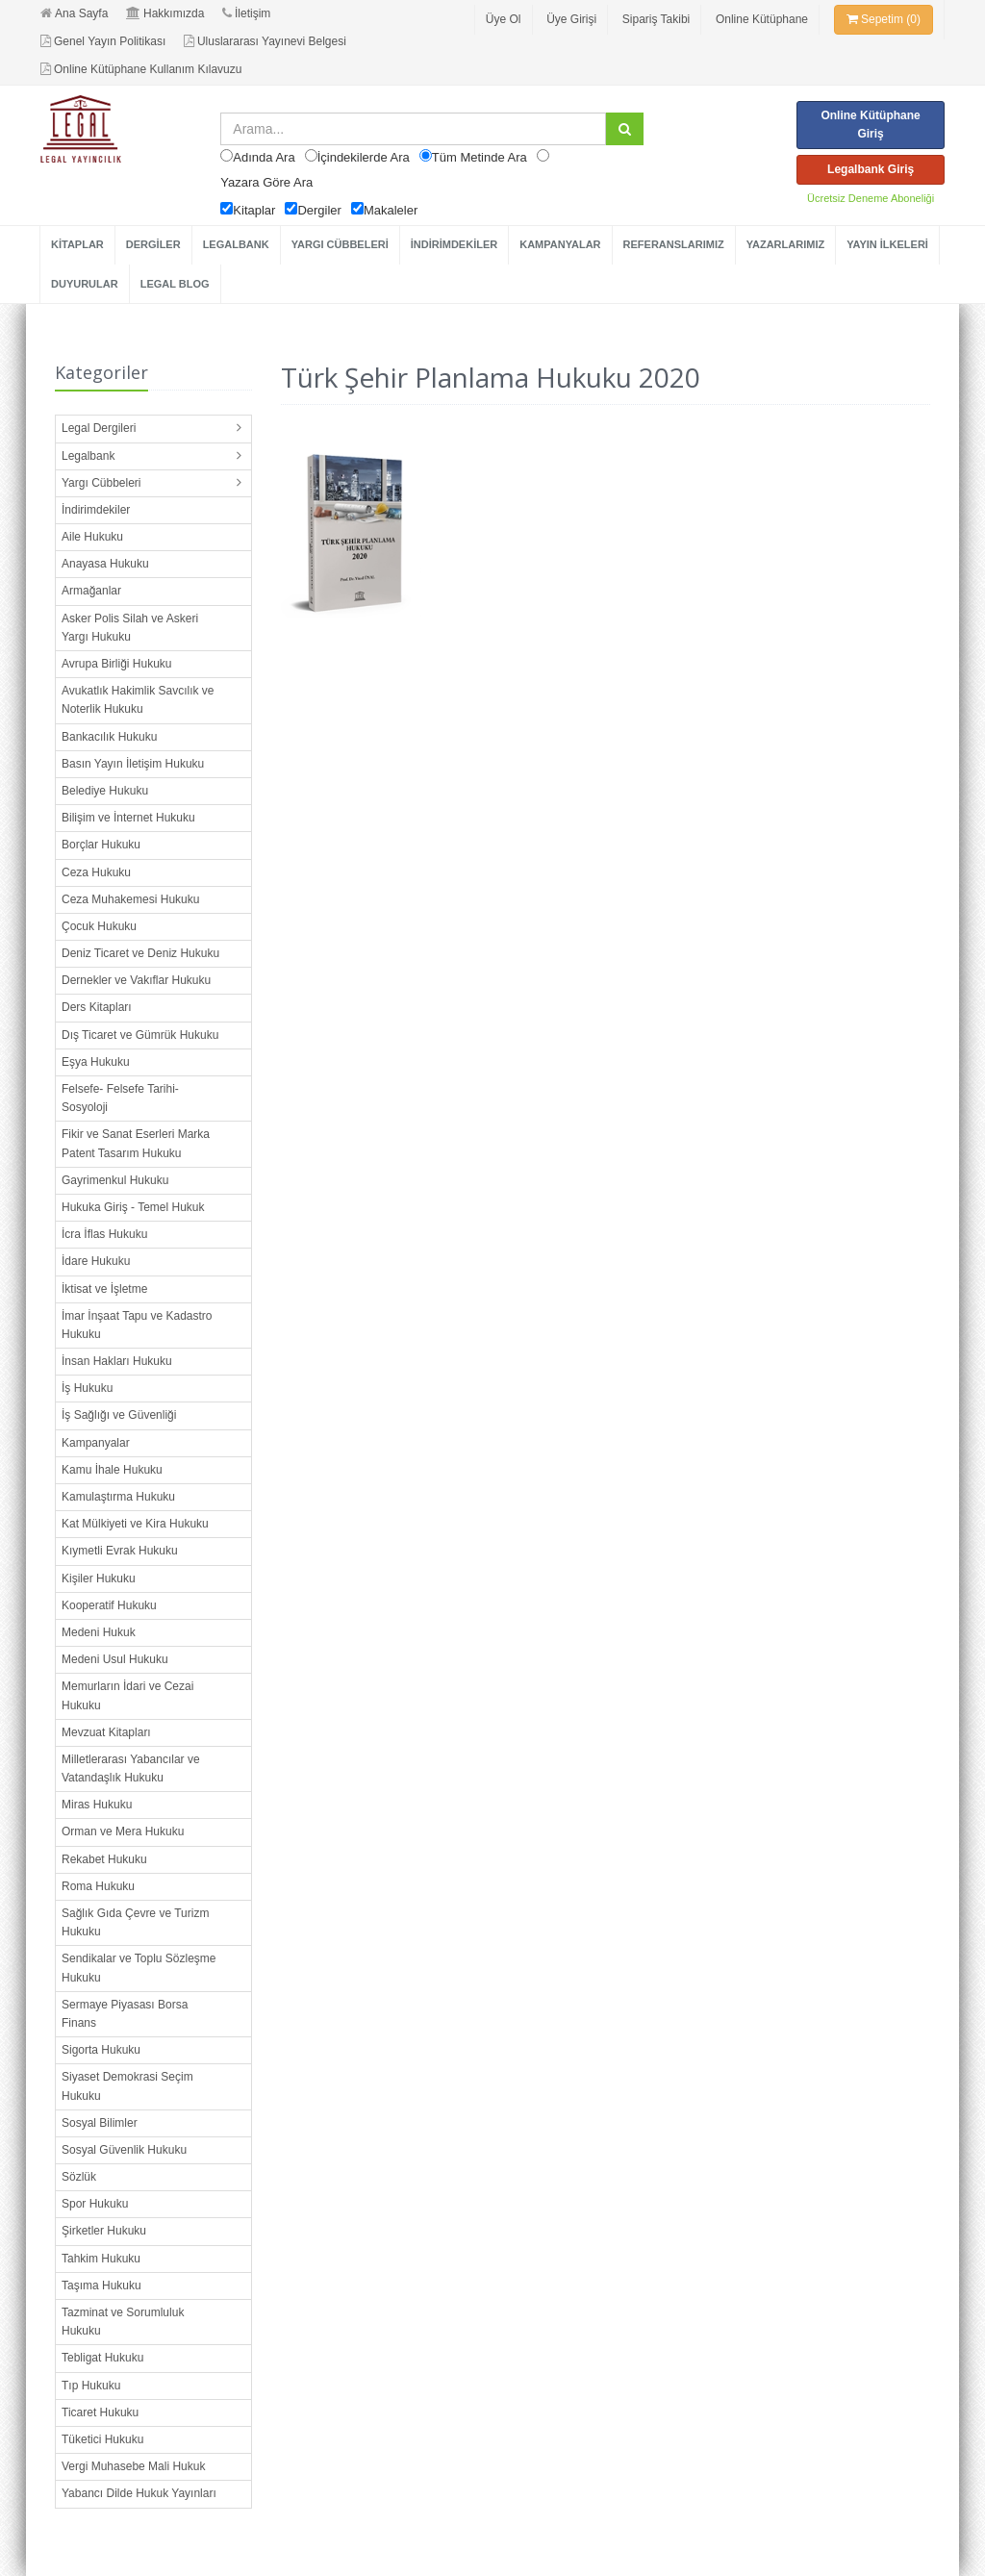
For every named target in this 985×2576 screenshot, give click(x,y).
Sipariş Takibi (656, 19)
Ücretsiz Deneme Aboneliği (870, 198)
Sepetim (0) (883, 19)
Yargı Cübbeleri (101, 483)
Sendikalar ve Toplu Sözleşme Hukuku (139, 1967)
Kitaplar (254, 210)
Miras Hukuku (97, 1804)
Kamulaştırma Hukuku (118, 1496)
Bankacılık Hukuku (109, 737)
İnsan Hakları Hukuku (117, 1361)
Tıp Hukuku (91, 2385)
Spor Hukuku (95, 2203)
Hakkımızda (165, 13)
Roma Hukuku (98, 1886)
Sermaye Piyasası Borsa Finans (125, 2014)
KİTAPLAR (77, 244)
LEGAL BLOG (175, 284)
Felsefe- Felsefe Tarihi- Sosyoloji (120, 1098)
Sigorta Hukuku (101, 2050)
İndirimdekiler (96, 510)
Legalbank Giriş (870, 169)
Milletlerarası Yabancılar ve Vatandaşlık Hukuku (131, 1768)
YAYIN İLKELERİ (887, 244)
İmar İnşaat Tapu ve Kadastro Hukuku (137, 1325)
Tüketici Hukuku (102, 2439)
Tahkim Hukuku (101, 2258)
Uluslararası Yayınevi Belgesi (265, 41)
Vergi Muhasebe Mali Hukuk (133, 2466)
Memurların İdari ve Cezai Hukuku (127, 1695)
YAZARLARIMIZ (785, 244)
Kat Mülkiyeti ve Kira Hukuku (135, 1523)
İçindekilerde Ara (363, 157)
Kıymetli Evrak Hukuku (120, 1550)
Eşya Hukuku (96, 1062)
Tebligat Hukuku (102, 2357)
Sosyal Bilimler (100, 2123)
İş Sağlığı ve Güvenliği (119, 1415)
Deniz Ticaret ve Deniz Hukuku (140, 953)
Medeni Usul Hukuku (115, 1659)
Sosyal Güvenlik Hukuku (124, 2150)
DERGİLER (153, 244)
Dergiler (319, 210)
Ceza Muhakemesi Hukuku (130, 899)
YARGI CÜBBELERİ (340, 244)
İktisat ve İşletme (104, 1289)
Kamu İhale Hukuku (112, 1470)
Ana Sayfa (74, 13)
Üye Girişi (571, 19)
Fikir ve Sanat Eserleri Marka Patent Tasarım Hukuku (136, 1143)
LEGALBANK (236, 244)
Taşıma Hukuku (101, 2285)
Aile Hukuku (92, 536)
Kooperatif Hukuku (109, 1605)
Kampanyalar (96, 1443)
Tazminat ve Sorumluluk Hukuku (123, 2321)
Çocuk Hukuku (99, 926)
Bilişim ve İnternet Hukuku (128, 817)
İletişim (246, 13)
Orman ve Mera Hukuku (123, 1831)
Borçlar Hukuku (101, 844)
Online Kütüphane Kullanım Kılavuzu (140, 69)
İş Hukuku (87, 1388)
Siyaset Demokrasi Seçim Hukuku (127, 2086)
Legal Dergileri (99, 428)
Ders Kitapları (97, 1007)
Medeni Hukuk (99, 1632)
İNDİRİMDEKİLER (454, 244)
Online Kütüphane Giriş (870, 124)
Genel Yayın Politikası (102, 41)
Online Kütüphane (762, 19)
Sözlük (79, 2177)
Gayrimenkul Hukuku (115, 1180)
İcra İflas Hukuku (104, 1234)
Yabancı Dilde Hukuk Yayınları (139, 2493)
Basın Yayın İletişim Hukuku (133, 763)
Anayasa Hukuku (105, 563)
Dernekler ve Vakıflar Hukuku (136, 980)
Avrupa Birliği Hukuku (117, 663)
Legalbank (88, 456)
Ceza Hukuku (96, 872)
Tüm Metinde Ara (479, 157)
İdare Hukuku (96, 1261)
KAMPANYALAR (559, 244)
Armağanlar (91, 590)
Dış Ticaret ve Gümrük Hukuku (140, 1035)
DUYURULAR (84, 284)
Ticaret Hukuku (100, 2412)
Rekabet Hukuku (104, 1859)
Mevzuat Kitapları (106, 1732)
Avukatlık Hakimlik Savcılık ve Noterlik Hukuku (138, 700)
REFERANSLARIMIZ (673, 244)
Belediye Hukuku (105, 790)
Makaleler (390, 210)
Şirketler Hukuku (104, 2230)
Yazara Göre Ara (266, 182)
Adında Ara (263, 157)
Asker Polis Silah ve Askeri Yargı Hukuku (130, 628)
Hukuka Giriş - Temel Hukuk (133, 1207)
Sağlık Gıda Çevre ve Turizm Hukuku (135, 1922)
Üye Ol (503, 19)
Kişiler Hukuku (99, 1578)
